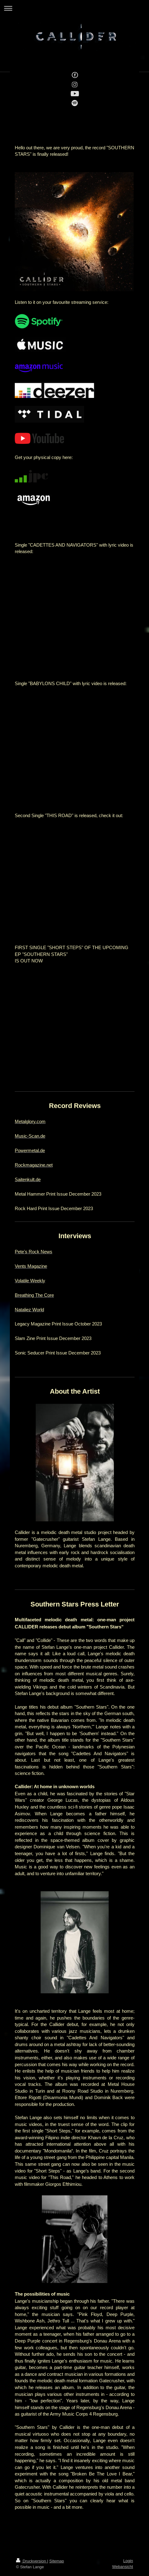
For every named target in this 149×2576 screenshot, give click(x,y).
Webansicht (122, 2566)
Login (128, 2560)
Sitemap (56, 2561)
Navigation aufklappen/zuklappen (74, 8)
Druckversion (31, 2561)
